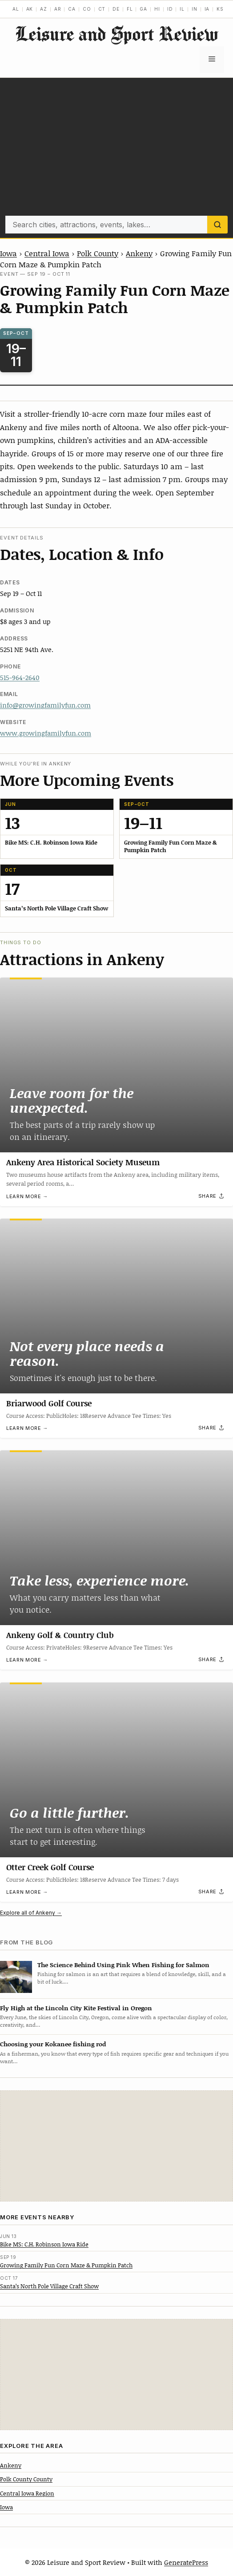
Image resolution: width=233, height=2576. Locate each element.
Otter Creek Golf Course (50, 1867)
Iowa (8, 253)
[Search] (217, 224)
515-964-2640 (20, 677)
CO (87, 9)
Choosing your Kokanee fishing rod (53, 2044)
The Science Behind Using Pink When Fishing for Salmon (123, 1964)
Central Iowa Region (27, 2493)
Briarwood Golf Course (49, 1403)
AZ (43, 9)
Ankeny (139, 253)
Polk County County (26, 2479)
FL (130, 9)
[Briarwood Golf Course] (116, 1306)
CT (102, 9)
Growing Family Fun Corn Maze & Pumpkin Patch (66, 2265)
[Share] (212, 1196)
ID (170, 9)
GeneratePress (186, 2562)
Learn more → (27, 1196)
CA (72, 9)
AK (29, 9)
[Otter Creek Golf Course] (116, 1769)
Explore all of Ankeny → (31, 1912)
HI (157, 9)
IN (194, 9)
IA (207, 9)
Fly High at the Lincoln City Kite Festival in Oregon (76, 2007)
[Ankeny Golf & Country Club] (116, 1537)
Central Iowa (46, 253)
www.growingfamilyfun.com (45, 733)
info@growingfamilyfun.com (45, 705)
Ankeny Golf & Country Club (60, 1635)
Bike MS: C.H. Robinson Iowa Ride (44, 2244)
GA (143, 9)
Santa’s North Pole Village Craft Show (49, 2286)
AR (57, 9)
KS (220, 9)
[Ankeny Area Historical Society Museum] (116, 1065)
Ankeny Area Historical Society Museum (83, 1162)
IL (182, 9)
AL (15, 9)
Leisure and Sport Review (116, 34)
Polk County (97, 253)
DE (116, 9)
